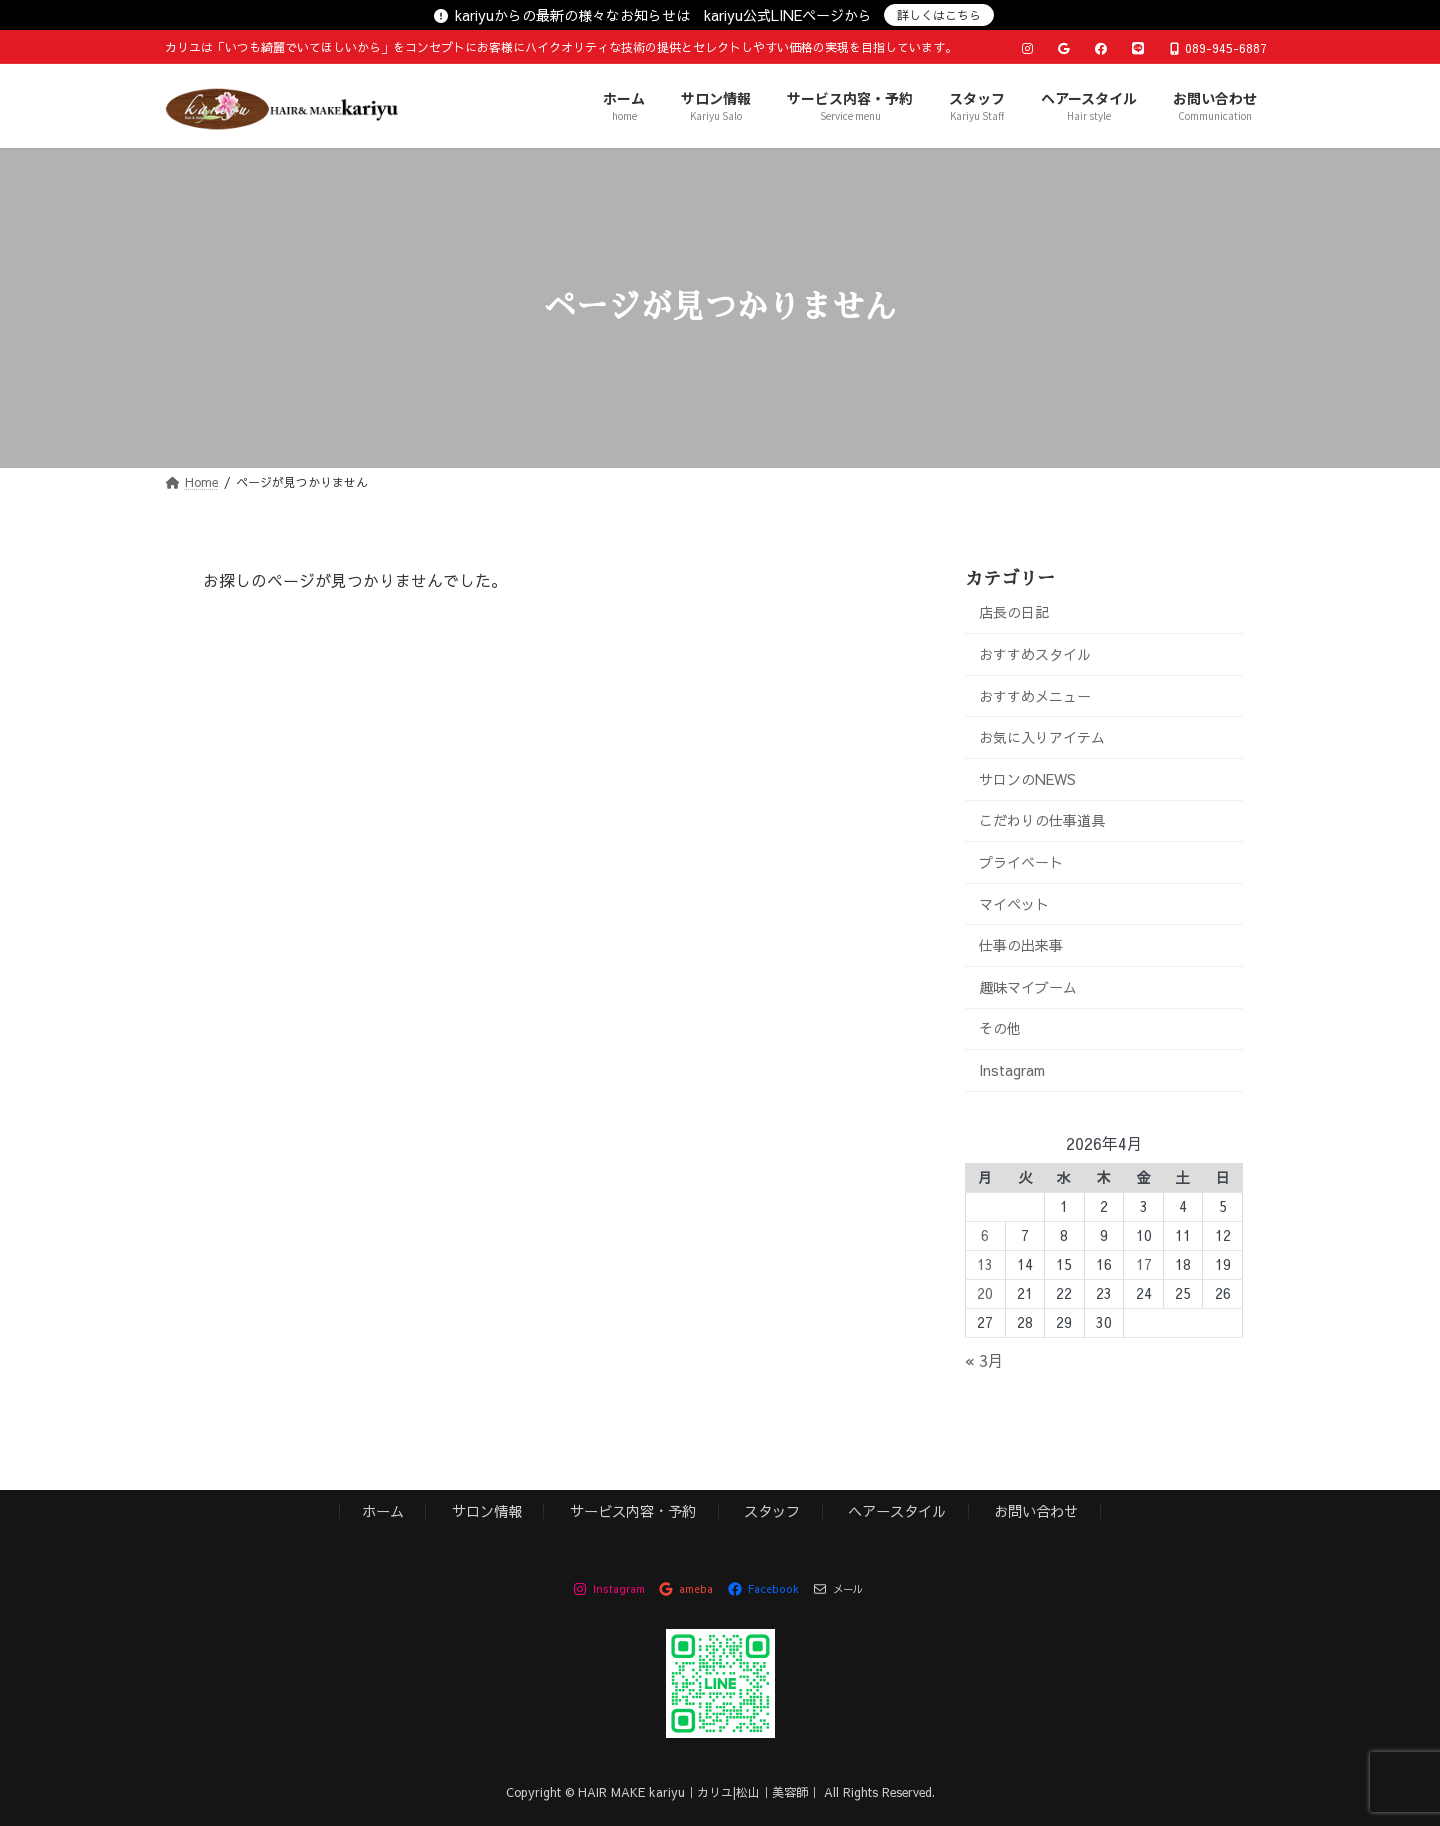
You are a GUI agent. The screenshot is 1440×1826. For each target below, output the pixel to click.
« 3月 (984, 1360)
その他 (1000, 1028)
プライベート (1021, 862)
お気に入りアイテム (1042, 737)
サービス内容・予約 (633, 1511)
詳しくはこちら (939, 15)
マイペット (1014, 903)
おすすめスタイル (1035, 654)
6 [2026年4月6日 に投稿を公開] (985, 1235)
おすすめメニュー (1035, 695)
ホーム (383, 1511)
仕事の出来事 (1021, 945)
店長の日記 (1014, 612)
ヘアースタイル (897, 1511)
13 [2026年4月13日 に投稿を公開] (985, 1264)
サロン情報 (487, 1511)
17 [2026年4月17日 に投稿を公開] (1144, 1264)
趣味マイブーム (1028, 986)
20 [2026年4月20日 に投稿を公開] (985, 1293)
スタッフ (772, 1511)
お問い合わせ (1036, 1511)
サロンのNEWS (1027, 779)
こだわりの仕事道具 (1042, 820)
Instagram (1012, 1070)
